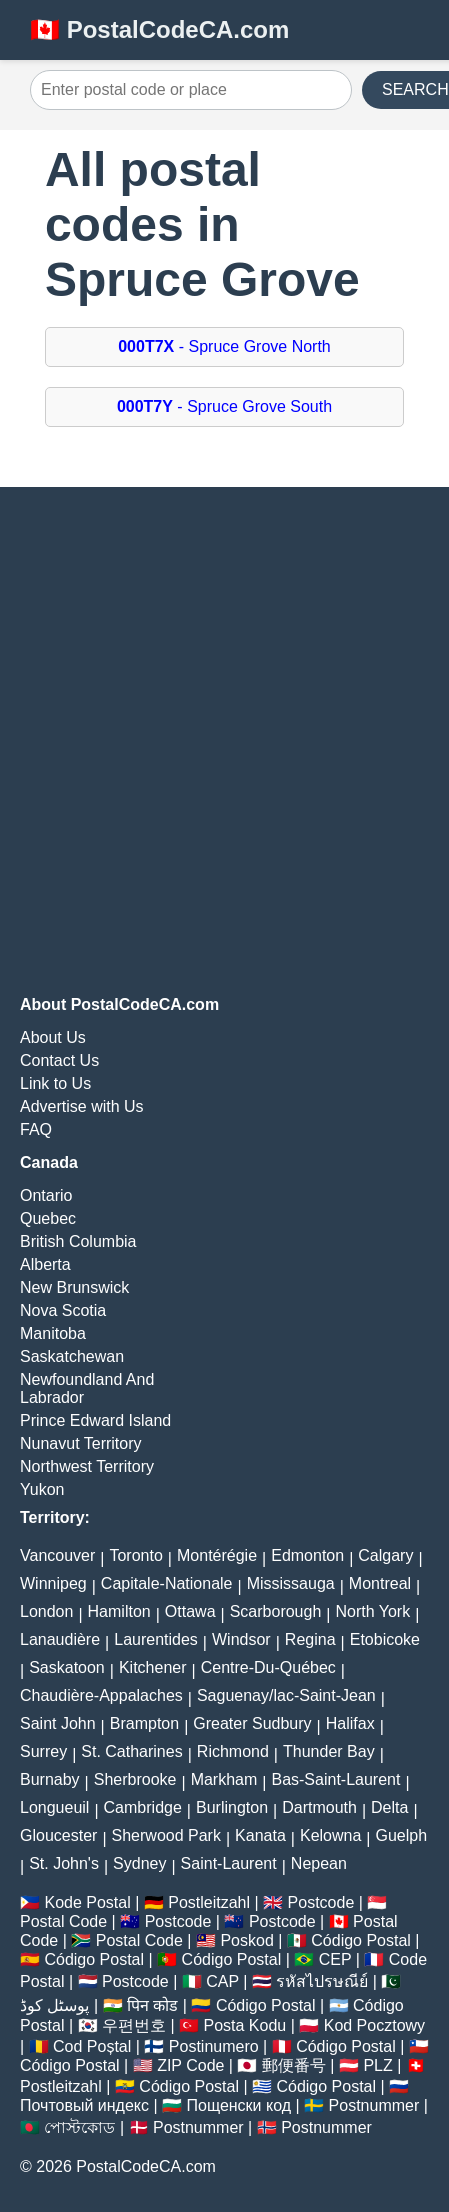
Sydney (139, 1863)
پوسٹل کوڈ (54, 2005)
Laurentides (156, 1639)
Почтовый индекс (84, 2105)
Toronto (135, 1555)
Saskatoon (67, 1667)
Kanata (260, 1835)
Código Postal (361, 1940)
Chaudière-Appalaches (101, 1695)
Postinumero (214, 2046)
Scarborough (276, 1611)
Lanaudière (60, 1639)
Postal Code (63, 1921)
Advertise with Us (82, 1106)
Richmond (233, 1751)
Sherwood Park (166, 1835)
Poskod (246, 1940)
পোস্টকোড (79, 2127)
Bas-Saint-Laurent (335, 1779)
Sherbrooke (135, 1779)
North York (372, 1611)
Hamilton (119, 1611)
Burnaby (50, 1779)
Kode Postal (87, 1902)
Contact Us (59, 1060)
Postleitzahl (209, 1902)
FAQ (36, 1129)
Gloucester (58, 1835)
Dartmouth (319, 1807)
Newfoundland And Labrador (87, 1388)
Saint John (58, 1723)
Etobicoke (385, 1639)
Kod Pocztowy (374, 2025)
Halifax (350, 1723)
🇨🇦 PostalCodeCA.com (159, 29)
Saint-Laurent (229, 1863)
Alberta (45, 1264)
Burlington (232, 1807)
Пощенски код (239, 2105)
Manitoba (53, 1333)
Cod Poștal (92, 2046)
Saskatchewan (72, 1356)
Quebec (48, 1218)
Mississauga (291, 1583)
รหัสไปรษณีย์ (322, 1981)
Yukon (42, 1489)
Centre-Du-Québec (268, 1667)
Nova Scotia (63, 1310)
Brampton (144, 1723)
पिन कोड (152, 2005)
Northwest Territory (87, 1466)
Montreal (380, 1583)
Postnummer (374, 2105)
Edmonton (307, 1555)
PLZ (377, 2065)
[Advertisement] (224, 741)
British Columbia (78, 1241)
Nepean (319, 1863)
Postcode (321, 1902)
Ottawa (190, 1611)
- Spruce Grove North (224, 346)
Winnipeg (53, 1583)
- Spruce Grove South (224, 406)
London (46, 1611)
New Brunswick (74, 1287)
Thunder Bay (329, 1751)
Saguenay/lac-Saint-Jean (286, 1695)
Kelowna (330, 1835)
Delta (389, 1807)
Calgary (385, 1555)
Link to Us (55, 1083)
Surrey (43, 1751)
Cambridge (143, 1807)
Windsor (241, 1639)
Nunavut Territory (81, 1443)
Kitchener (153, 1667)
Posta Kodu (244, 2025)
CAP (222, 1981)
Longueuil (54, 1807)
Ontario (46, 1195)
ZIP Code (190, 2065)
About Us (53, 1037)
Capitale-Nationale (167, 1583)
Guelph (401, 1835)
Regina (310, 1639)
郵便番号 (294, 2065)
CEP (335, 1959)
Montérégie (217, 1555)
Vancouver (57, 1555)
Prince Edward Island (95, 1420)
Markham (224, 1779)
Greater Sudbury (252, 1723)
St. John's (64, 1863)
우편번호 (134, 2025)
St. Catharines (131, 1751)
